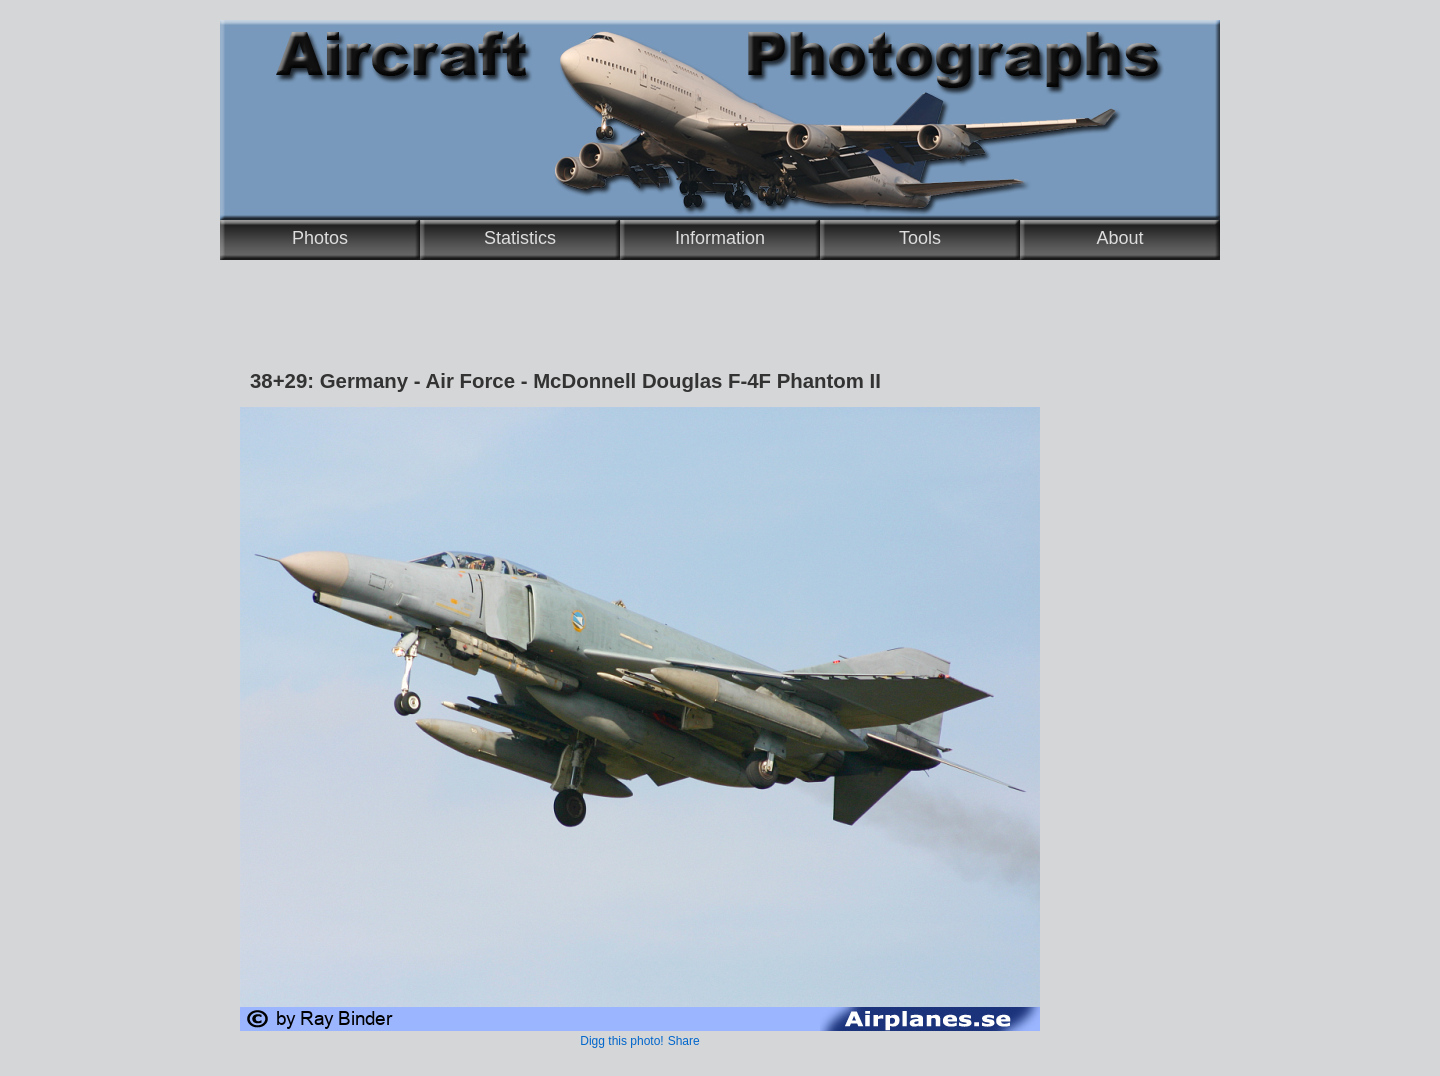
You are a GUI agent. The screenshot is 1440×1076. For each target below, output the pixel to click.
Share (684, 1041)
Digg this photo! (621, 1041)
